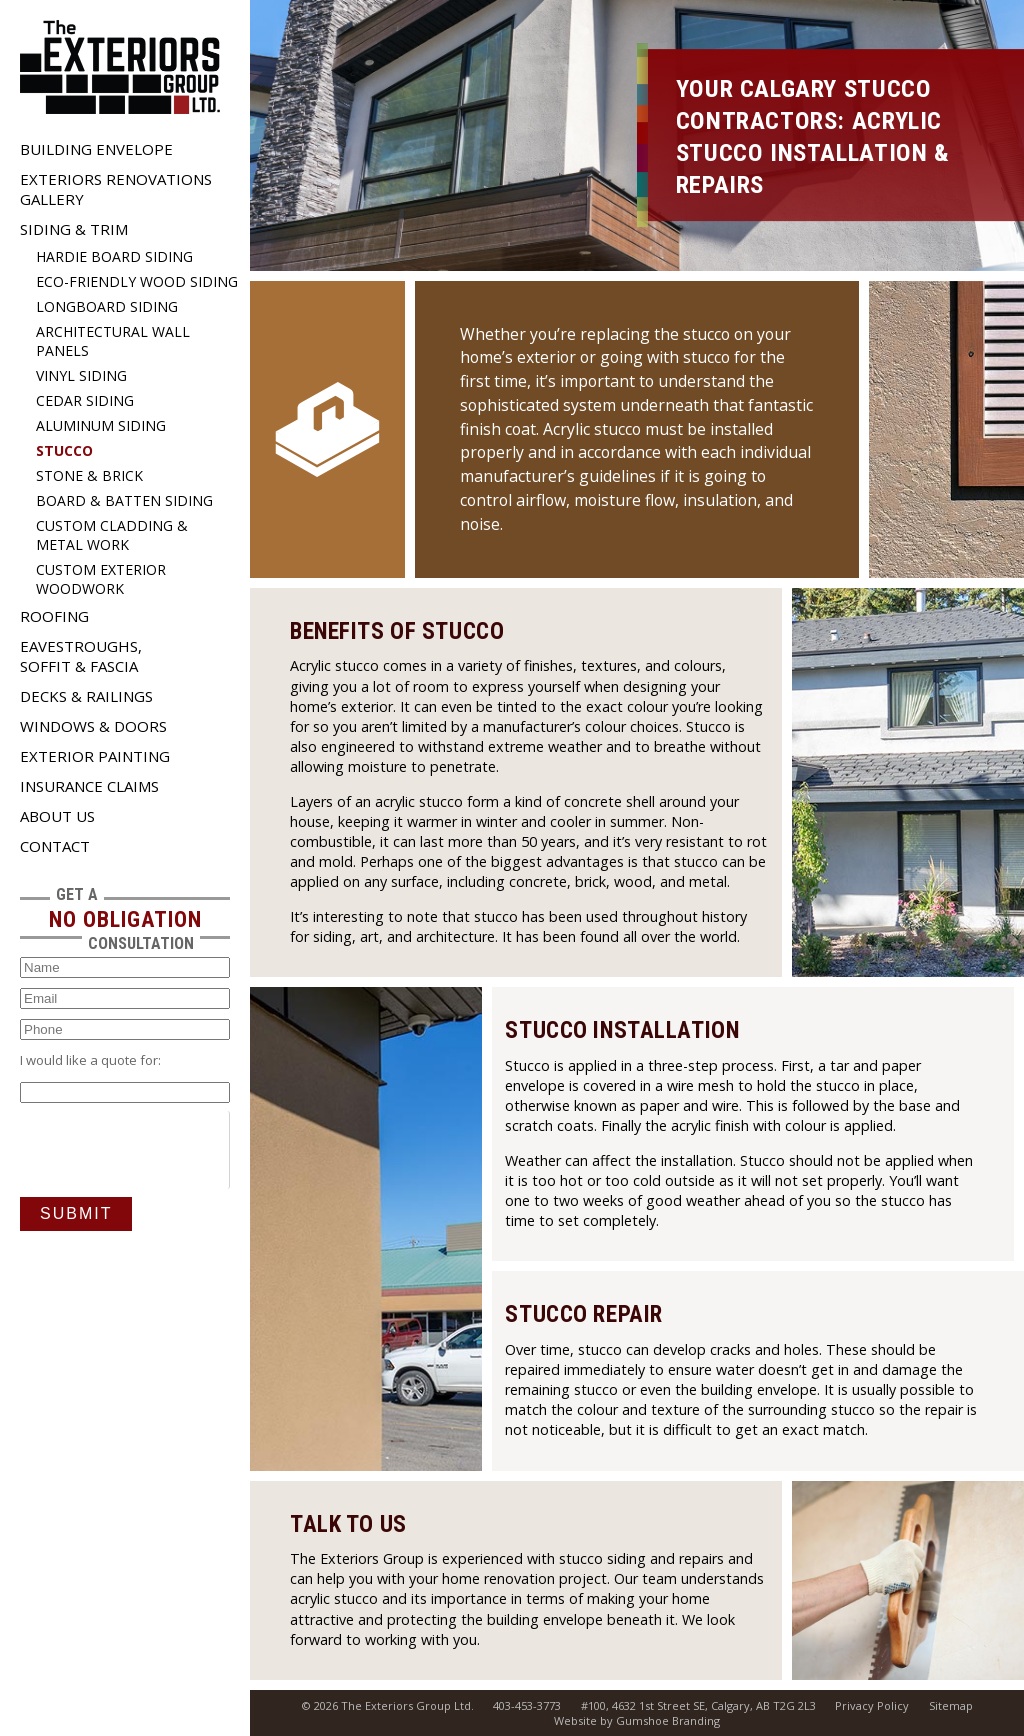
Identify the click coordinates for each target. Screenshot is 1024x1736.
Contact (55, 846)
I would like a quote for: (90, 1060)
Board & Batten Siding (124, 500)
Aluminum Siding (101, 425)
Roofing (54, 616)
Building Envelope (96, 149)
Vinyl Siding (81, 375)
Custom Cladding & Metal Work (112, 535)
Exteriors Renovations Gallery (116, 189)
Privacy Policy (872, 1705)
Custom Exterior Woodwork (101, 579)
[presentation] (172, 1150)
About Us (57, 816)
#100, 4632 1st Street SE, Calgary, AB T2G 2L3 (698, 1705)
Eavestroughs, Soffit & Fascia (81, 656)
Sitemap (951, 1705)
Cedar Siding (85, 400)
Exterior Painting (95, 756)
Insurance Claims (89, 786)
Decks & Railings (86, 696)
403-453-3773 (527, 1705)
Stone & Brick (89, 475)
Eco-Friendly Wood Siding (137, 281)
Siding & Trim (74, 229)
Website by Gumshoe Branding (637, 1720)
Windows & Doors (93, 726)
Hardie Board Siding (114, 256)
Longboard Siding (107, 306)
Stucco (64, 450)
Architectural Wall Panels (113, 341)
